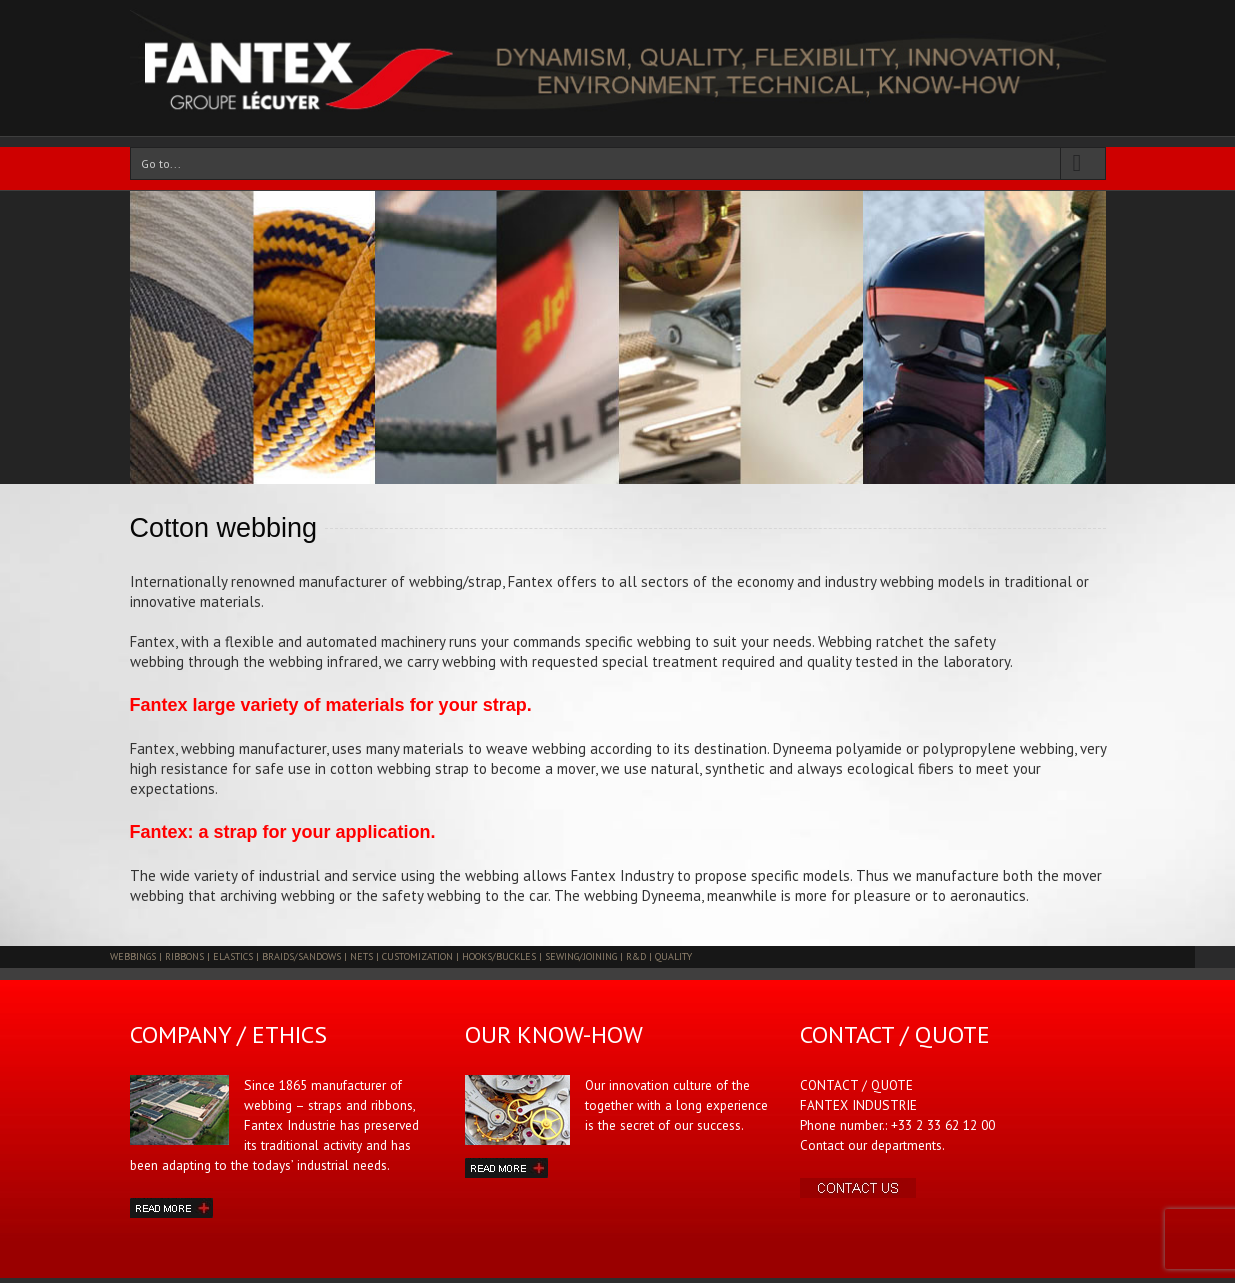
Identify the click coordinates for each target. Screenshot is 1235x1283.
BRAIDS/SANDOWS (301, 956)
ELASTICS (233, 956)
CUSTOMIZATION (417, 956)
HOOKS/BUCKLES (499, 956)
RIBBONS (184, 956)
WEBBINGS (133, 956)
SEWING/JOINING (581, 956)
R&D (636, 956)
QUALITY (673, 956)
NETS (361, 956)
